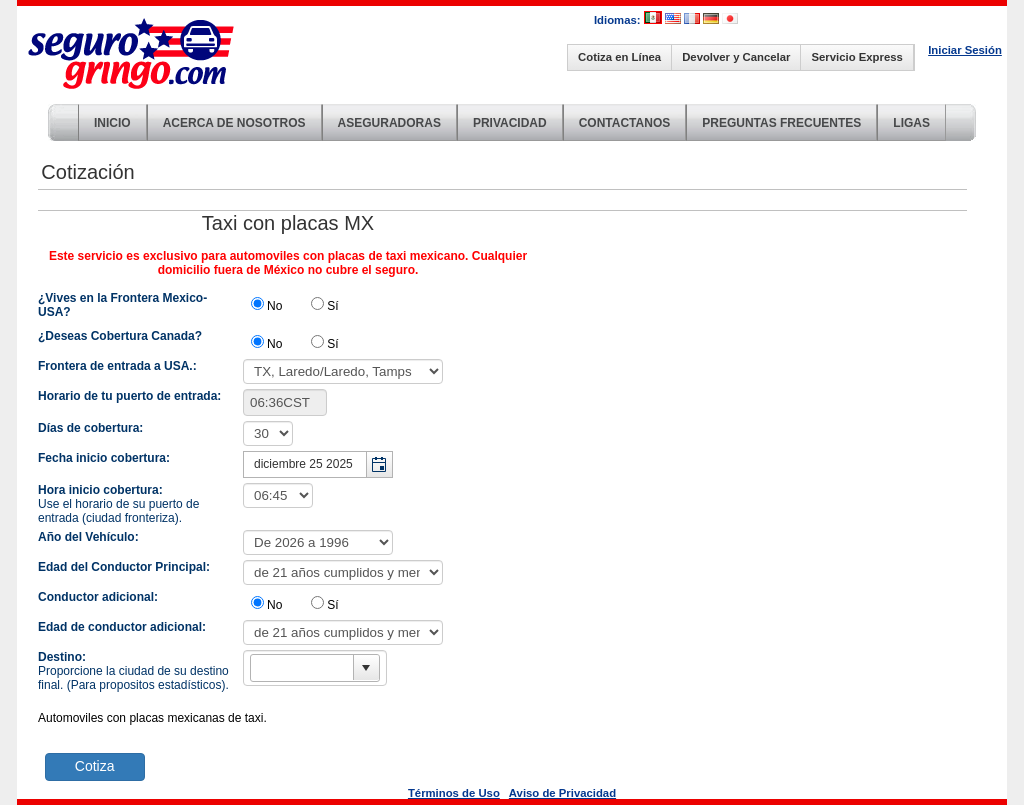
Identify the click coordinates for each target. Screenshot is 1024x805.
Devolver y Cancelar (736, 57)
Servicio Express (856, 57)
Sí (332, 306)
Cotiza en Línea (619, 57)
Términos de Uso (454, 793)
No (274, 306)
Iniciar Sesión (965, 50)
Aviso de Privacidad (562, 793)
